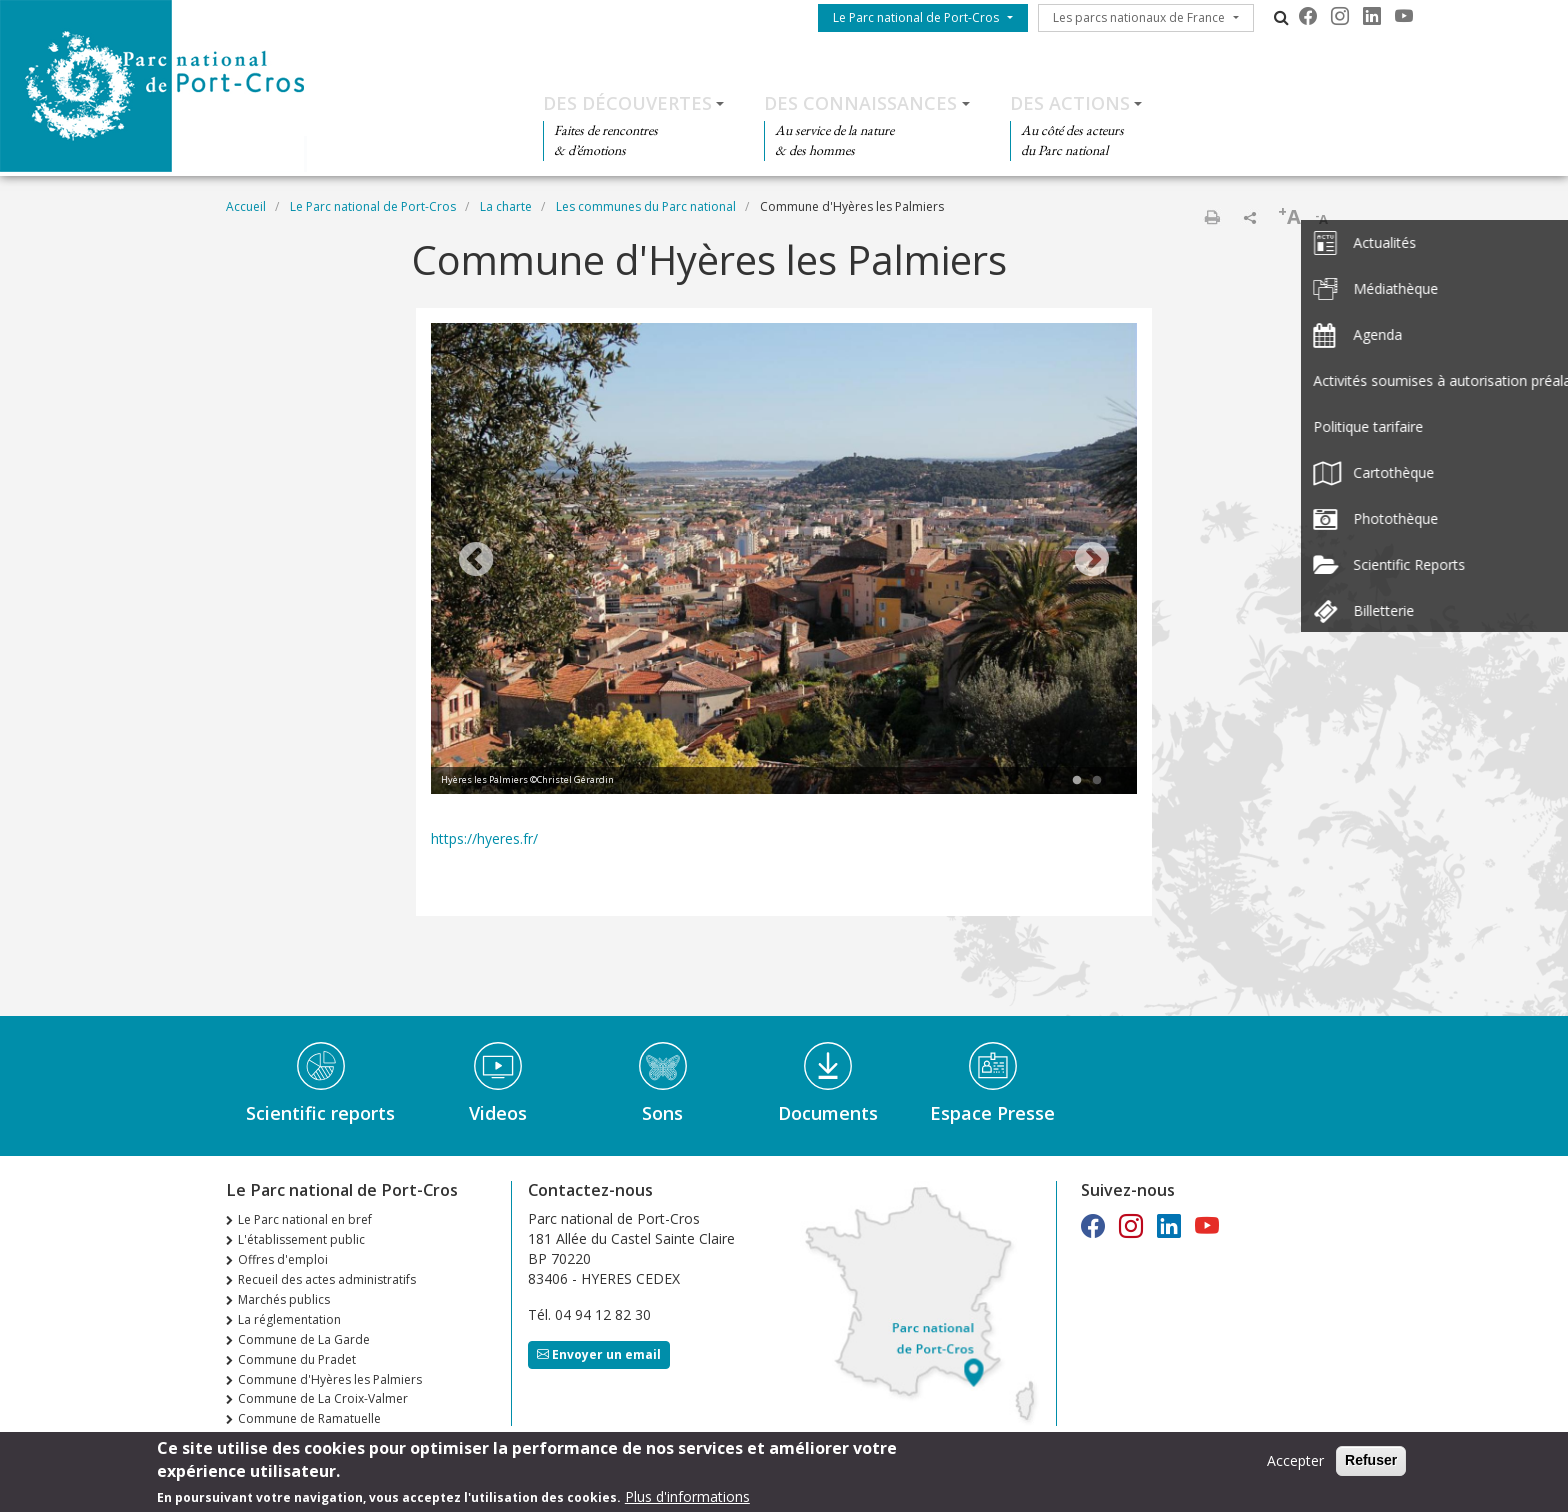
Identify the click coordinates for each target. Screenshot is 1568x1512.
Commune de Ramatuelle (309, 1418)
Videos (498, 1113)
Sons (662, 1113)
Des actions (1070, 103)
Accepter (1295, 1463)
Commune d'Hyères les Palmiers (330, 1379)
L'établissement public (301, 1239)
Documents (828, 1113)
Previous (476, 561)
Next (1092, 561)
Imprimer (1212, 217)
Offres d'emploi (283, 1259)
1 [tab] (1077, 781)
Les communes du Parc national (646, 206)
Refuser (1371, 1463)
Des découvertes (627, 103)
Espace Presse (992, 1113)
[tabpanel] (784, 561)
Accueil (246, 206)
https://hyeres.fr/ (484, 838)
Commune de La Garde (304, 1339)
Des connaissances (860, 103)
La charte (506, 206)
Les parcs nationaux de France (1139, 17)
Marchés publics (284, 1299)
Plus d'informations (687, 1498)
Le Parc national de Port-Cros (916, 17)
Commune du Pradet (297, 1359)
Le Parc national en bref (305, 1219)
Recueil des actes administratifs (327, 1279)
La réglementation (289, 1319)
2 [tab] (1097, 781)
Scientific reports (320, 1113)
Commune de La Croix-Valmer (323, 1398)
